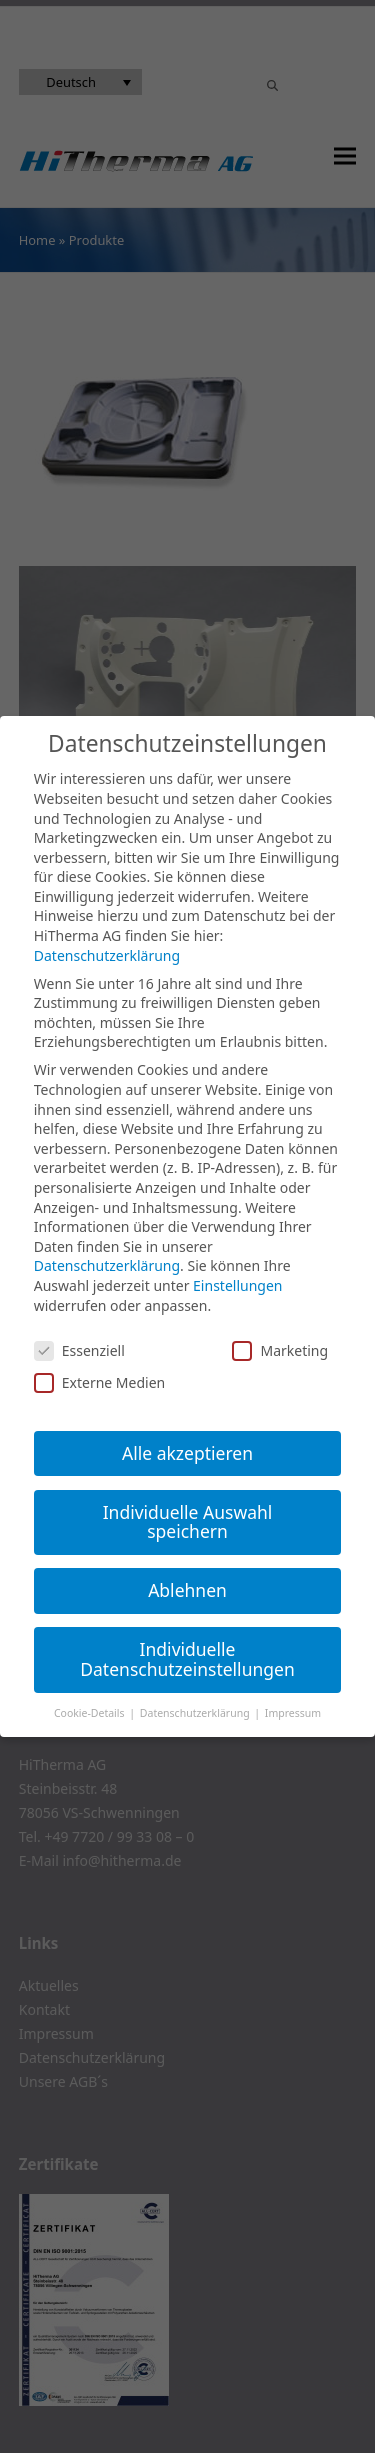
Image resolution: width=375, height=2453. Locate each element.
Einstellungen (237, 1285)
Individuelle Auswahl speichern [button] (188, 1522)
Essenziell (79, 1350)
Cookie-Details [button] (90, 1713)
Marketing (280, 1350)
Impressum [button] (293, 1713)
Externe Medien (99, 1382)
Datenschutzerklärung (107, 955)
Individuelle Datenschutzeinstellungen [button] (187, 1659)
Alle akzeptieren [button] (187, 1453)
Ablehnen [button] (187, 1590)
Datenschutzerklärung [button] (196, 1713)
